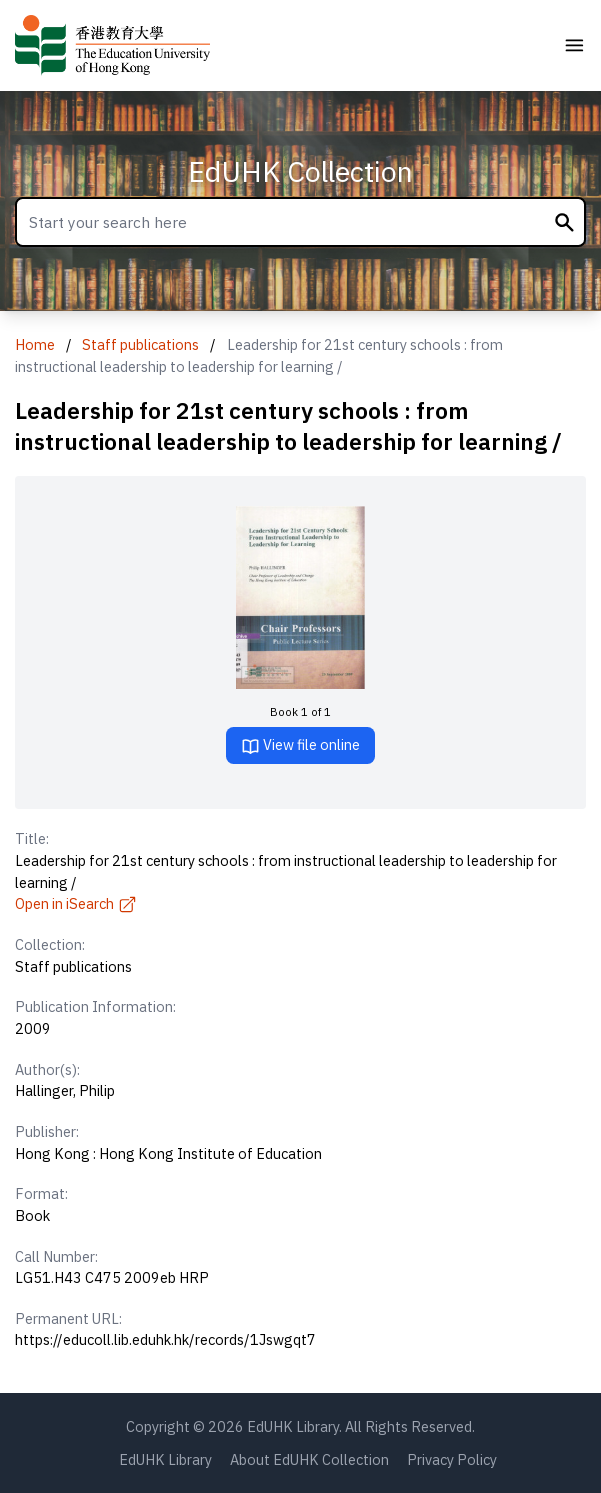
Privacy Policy (452, 1459)
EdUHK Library (165, 1459)
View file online (300, 745)
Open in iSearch (76, 903)
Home (35, 344)
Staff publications (140, 344)
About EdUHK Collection (309, 1459)
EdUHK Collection (300, 171)
